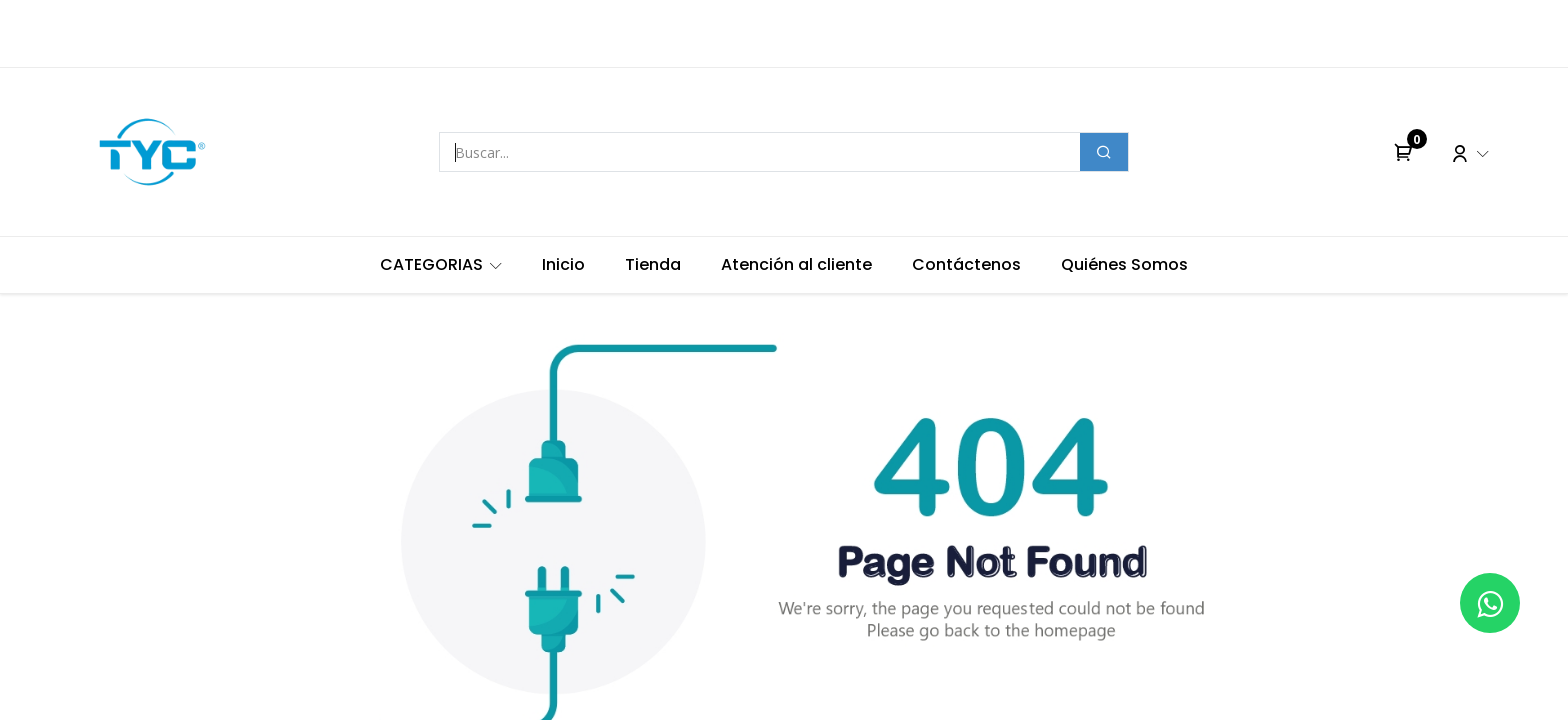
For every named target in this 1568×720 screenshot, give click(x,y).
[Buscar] (1104, 152)
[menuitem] (441, 265)
